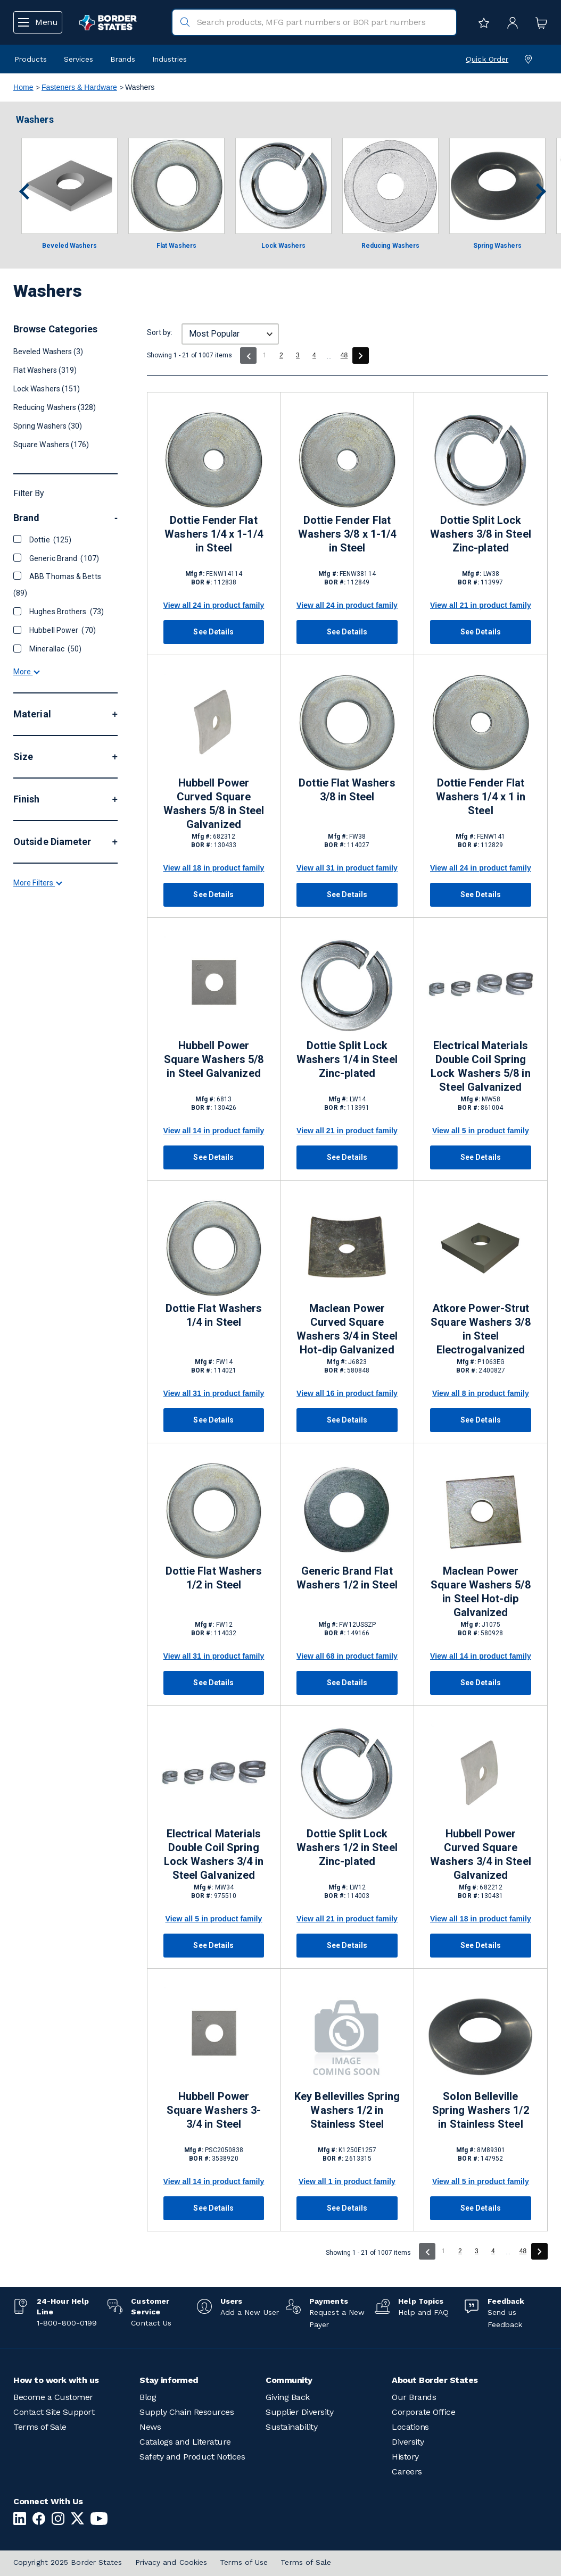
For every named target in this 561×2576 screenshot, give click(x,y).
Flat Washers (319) (45, 370)
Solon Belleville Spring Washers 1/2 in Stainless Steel (480, 2110)
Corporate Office (423, 2412)
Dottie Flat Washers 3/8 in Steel (347, 789)
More (26, 671)
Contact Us (151, 2323)
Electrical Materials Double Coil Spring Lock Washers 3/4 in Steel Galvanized (213, 1854)
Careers (407, 2471)
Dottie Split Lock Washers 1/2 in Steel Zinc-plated (346, 1847)
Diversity (408, 2442)
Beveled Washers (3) (48, 351)
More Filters (37, 1208)
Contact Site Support (53, 2412)
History (405, 2457)
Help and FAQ (423, 2312)
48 (344, 355)
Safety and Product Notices (192, 2457)
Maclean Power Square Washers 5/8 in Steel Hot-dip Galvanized (480, 1592)
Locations (410, 2427)
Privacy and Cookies (171, 2562)
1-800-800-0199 (67, 2323)
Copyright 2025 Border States (67, 2562)
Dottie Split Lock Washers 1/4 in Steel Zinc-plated (346, 1059)
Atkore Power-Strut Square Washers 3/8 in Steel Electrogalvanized (480, 1329)
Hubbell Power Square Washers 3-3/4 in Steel (214, 2110)
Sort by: (159, 332)
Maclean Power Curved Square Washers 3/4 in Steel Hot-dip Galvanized (346, 1329)
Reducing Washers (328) (54, 407)
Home (23, 87)
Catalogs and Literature (185, 2442)
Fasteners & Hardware (79, 87)
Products (30, 59)
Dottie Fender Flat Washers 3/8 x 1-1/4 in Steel (347, 534)
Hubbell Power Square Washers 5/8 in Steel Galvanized (213, 1059)
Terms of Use (244, 2562)
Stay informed (169, 2380)
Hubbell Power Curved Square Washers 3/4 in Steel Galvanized (480, 1854)
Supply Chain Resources (186, 2412)
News (150, 2427)
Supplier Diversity (299, 2412)
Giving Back (288, 2397)
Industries (169, 59)
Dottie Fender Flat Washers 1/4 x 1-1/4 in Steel (213, 534)
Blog (147, 2397)
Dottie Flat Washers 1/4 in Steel (214, 1315)
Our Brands (414, 2397)
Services (78, 59)
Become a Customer (53, 2397)
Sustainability (291, 2427)
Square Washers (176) (51, 444)
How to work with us (56, 2380)
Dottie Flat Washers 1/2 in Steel (214, 1578)
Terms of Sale (40, 2427)
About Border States (435, 2380)
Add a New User (249, 2312)
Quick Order (487, 59)
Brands (122, 59)
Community (289, 2380)
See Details (213, 632)
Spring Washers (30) (47, 426)
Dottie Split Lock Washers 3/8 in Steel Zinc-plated (480, 534)
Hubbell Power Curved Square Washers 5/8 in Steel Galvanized (213, 803)
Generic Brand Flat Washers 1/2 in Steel (346, 1578)
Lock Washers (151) (46, 388)
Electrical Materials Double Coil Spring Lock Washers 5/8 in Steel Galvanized (480, 1066)
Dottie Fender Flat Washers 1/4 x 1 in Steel (480, 796)
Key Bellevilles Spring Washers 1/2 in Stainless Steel (347, 2110)
